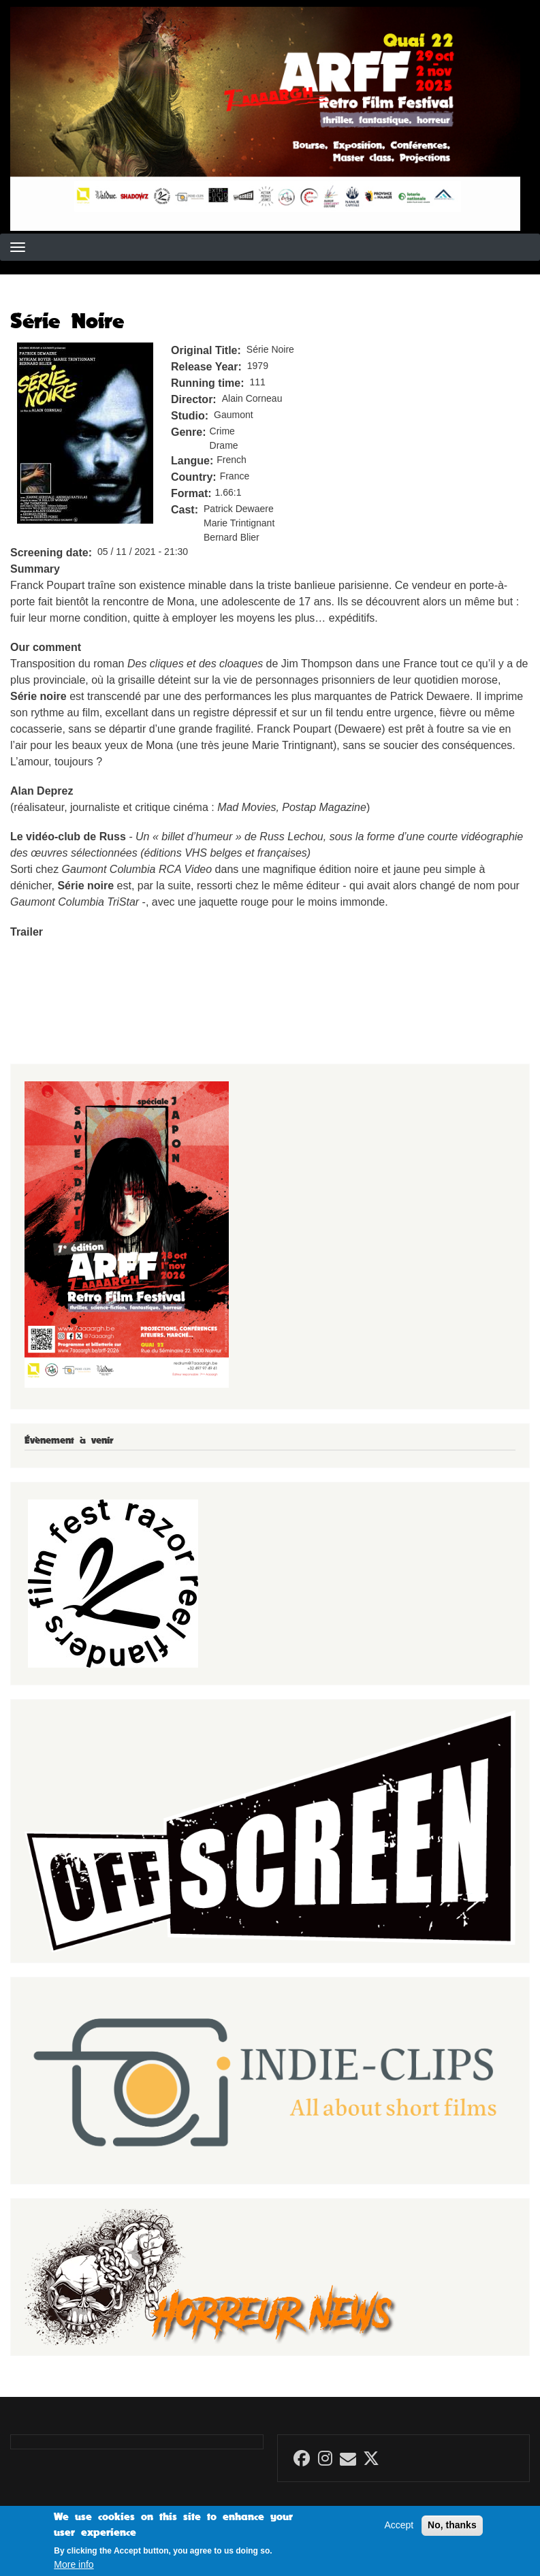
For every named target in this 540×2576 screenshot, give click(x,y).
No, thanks (452, 2524)
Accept (398, 2524)
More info (73, 2564)
